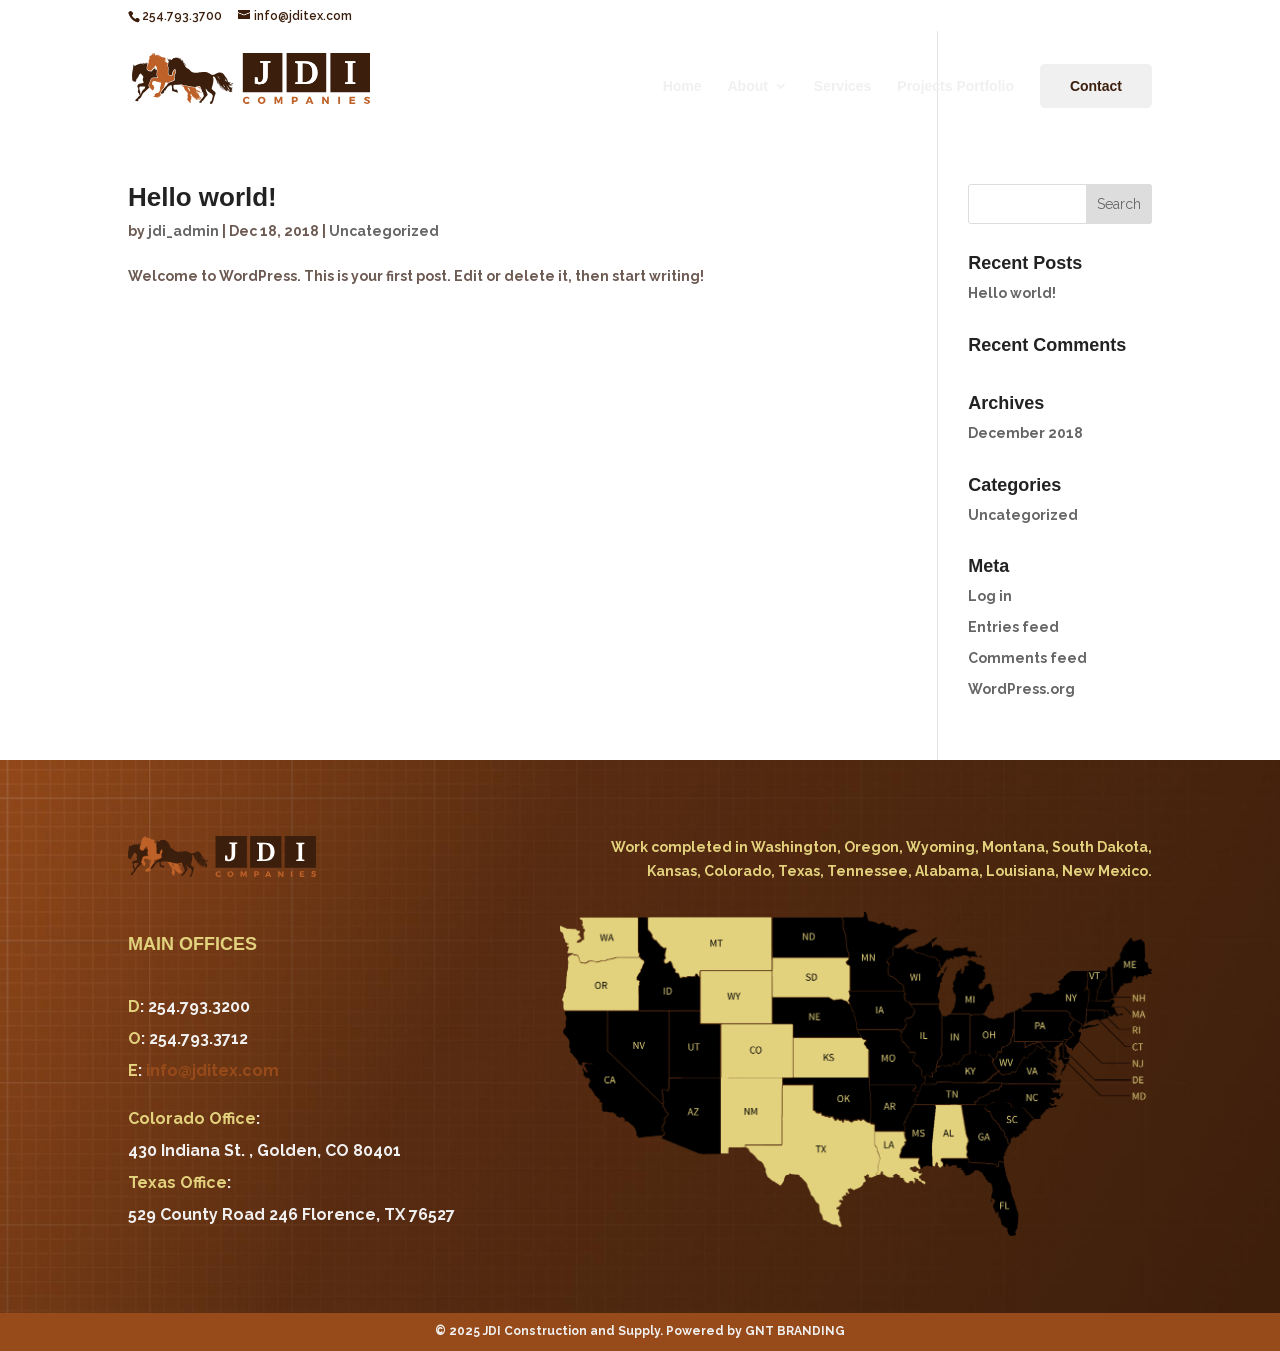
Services (843, 86)
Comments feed (1027, 658)
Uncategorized (384, 231)
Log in (990, 596)
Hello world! (202, 197)
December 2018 (1025, 433)
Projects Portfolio (955, 86)
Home (682, 86)
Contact (1096, 86)
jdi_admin (183, 231)
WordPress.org (1021, 689)
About (747, 86)
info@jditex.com (212, 1070)
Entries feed (1013, 627)
